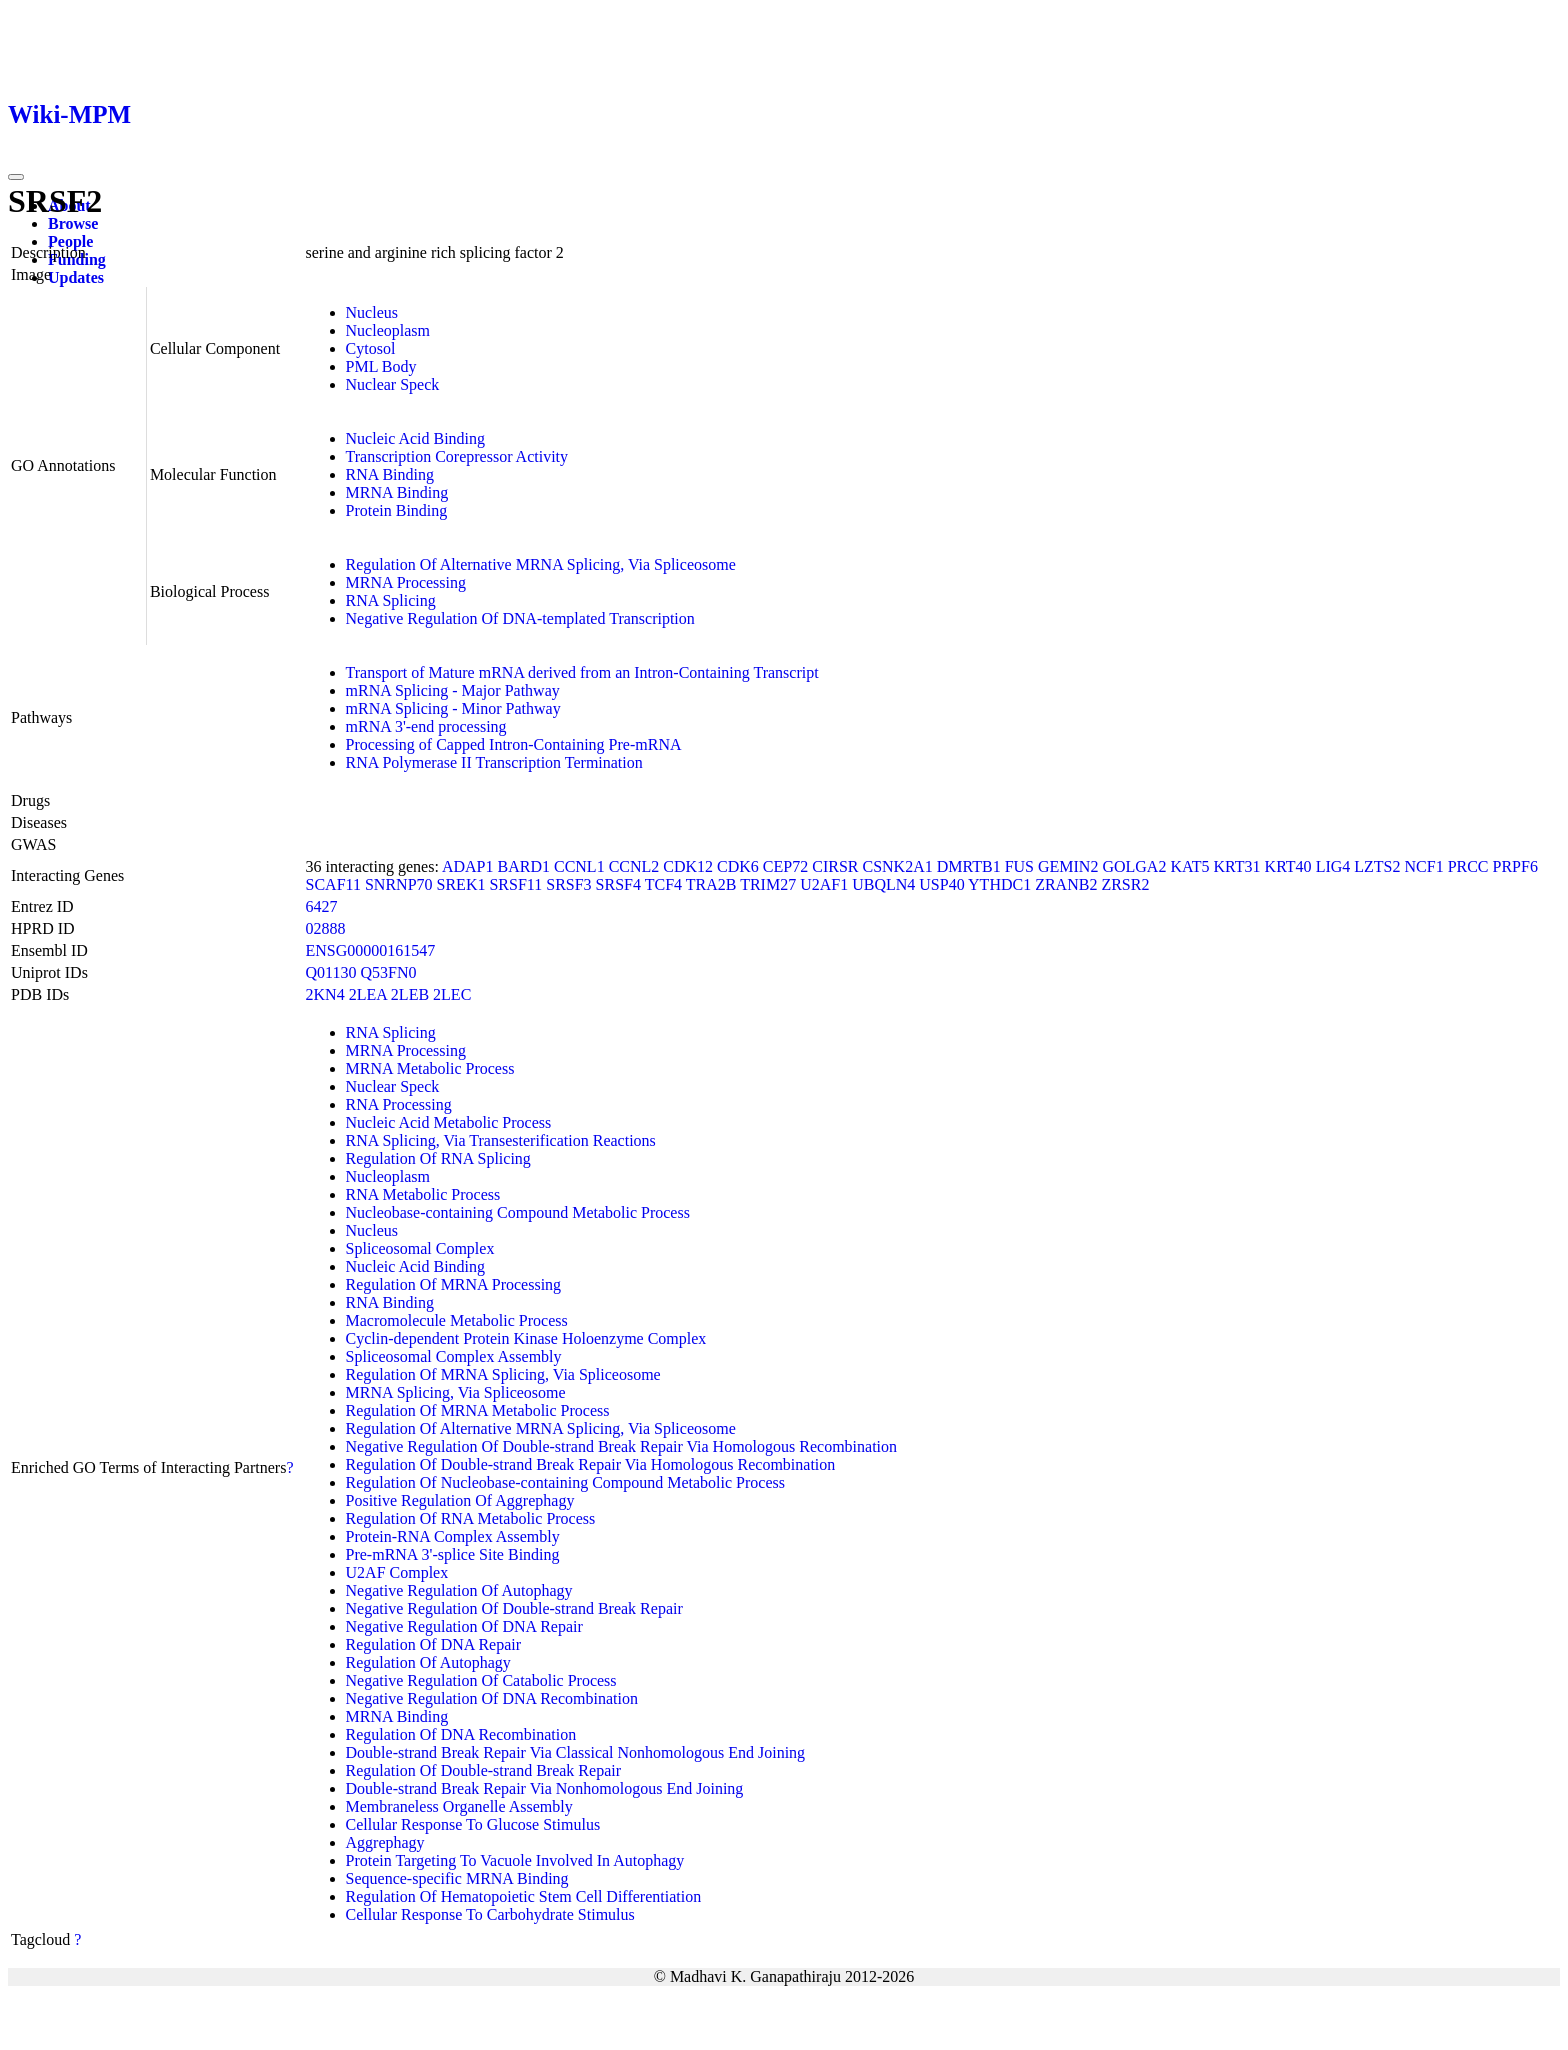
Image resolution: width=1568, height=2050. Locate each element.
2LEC (452, 994)
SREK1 (461, 884)
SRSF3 (568, 884)
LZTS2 (1377, 866)
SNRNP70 (399, 884)
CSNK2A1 (897, 866)
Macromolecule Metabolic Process (457, 1320)
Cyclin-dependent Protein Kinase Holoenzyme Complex (526, 1338)
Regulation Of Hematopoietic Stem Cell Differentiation (524, 1896)
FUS (1019, 866)
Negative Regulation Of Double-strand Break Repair (514, 1608)
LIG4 (1333, 866)
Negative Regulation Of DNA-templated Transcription (520, 618)
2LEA (368, 994)
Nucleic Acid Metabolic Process (449, 1122)
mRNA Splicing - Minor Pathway (453, 708)
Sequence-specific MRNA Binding (457, 1878)
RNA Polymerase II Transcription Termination (494, 762)
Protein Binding (397, 510)
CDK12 (688, 866)
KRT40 (1288, 866)
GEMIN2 (1068, 866)
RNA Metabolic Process (423, 1194)
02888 (326, 928)
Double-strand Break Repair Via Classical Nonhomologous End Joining (576, 1752)
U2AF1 (824, 884)
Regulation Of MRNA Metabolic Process (478, 1410)
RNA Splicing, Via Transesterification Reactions (501, 1140)
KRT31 (1237, 866)
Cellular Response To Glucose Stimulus (473, 1824)
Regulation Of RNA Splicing (438, 1158)
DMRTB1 (969, 866)
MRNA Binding (397, 492)
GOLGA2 (1134, 866)
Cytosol (371, 348)
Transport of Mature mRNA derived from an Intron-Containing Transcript (582, 672)
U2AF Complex (397, 1572)
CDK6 (738, 866)
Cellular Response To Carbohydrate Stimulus (490, 1914)
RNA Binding (390, 474)
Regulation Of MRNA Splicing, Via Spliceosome (503, 1374)
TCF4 (663, 884)
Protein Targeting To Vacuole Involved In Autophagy (515, 1860)
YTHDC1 (999, 884)
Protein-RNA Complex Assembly (453, 1536)
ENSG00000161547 (371, 950)
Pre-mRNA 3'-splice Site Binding (453, 1554)
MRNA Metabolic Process (430, 1068)
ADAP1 (468, 866)
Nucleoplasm (388, 330)
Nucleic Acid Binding (416, 438)
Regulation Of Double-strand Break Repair (483, 1770)
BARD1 (524, 866)
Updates (76, 277)
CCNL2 (634, 866)
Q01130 (331, 972)
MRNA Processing (406, 582)
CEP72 (785, 866)
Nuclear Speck (393, 384)
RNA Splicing (391, 600)
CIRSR (835, 866)
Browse (73, 223)
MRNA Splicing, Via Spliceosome (456, 1392)
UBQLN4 (883, 884)
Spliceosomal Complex (420, 1248)
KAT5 (1189, 866)
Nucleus (372, 312)
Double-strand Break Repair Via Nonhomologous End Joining (545, 1788)
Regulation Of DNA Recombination (461, 1734)
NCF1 (1424, 866)
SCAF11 (333, 884)
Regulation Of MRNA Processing (454, 1284)
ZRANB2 (1066, 884)
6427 (322, 906)
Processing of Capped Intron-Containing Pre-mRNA (514, 744)
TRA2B (711, 884)
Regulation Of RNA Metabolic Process (471, 1518)
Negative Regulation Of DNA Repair (464, 1626)
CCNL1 (579, 866)
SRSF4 (618, 884)
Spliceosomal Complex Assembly (454, 1356)
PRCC (1468, 866)
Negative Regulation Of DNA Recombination (492, 1698)
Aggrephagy (385, 1842)
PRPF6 (1515, 866)
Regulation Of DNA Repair (434, 1644)
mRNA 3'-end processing (426, 726)
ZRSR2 (1125, 884)
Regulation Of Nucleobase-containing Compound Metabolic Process (565, 1482)
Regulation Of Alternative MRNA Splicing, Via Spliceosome (541, 564)
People (70, 241)
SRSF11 (515, 884)
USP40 (941, 884)
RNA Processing (399, 1104)
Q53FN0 (389, 972)
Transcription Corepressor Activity (457, 456)
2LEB (410, 994)
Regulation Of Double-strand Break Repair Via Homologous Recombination (591, 1464)
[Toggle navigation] (16, 177)
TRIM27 (768, 884)
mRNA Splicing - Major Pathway (453, 690)
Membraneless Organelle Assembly (459, 1806)
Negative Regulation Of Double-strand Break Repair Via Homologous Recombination (622, 1446)
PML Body (381, 366)
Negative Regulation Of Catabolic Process (481, 1680)
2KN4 (325, 994)
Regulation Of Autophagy (428, 1662)
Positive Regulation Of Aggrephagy (460, 1500)
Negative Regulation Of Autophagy (459, 1590)
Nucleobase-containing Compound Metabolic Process (518, 1212)
